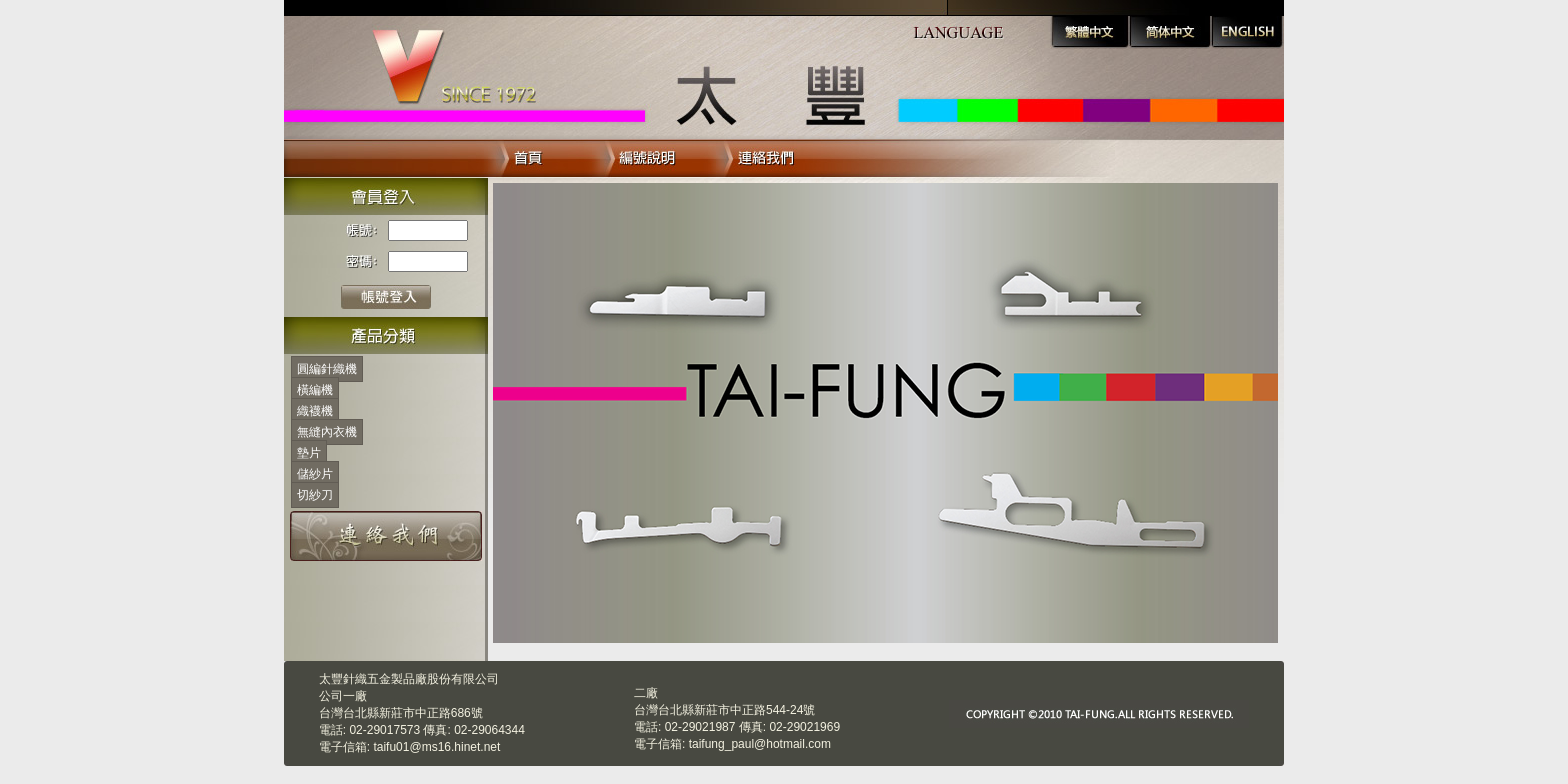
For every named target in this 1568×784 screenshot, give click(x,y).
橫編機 (315, 390)
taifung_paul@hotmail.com (760, 744)
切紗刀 (315, 495)
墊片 (309, 453)
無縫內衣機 (327, 432)
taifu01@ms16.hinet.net (436, 747)
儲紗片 (315, 474)
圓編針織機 (327, 369)
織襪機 (315, 411)
